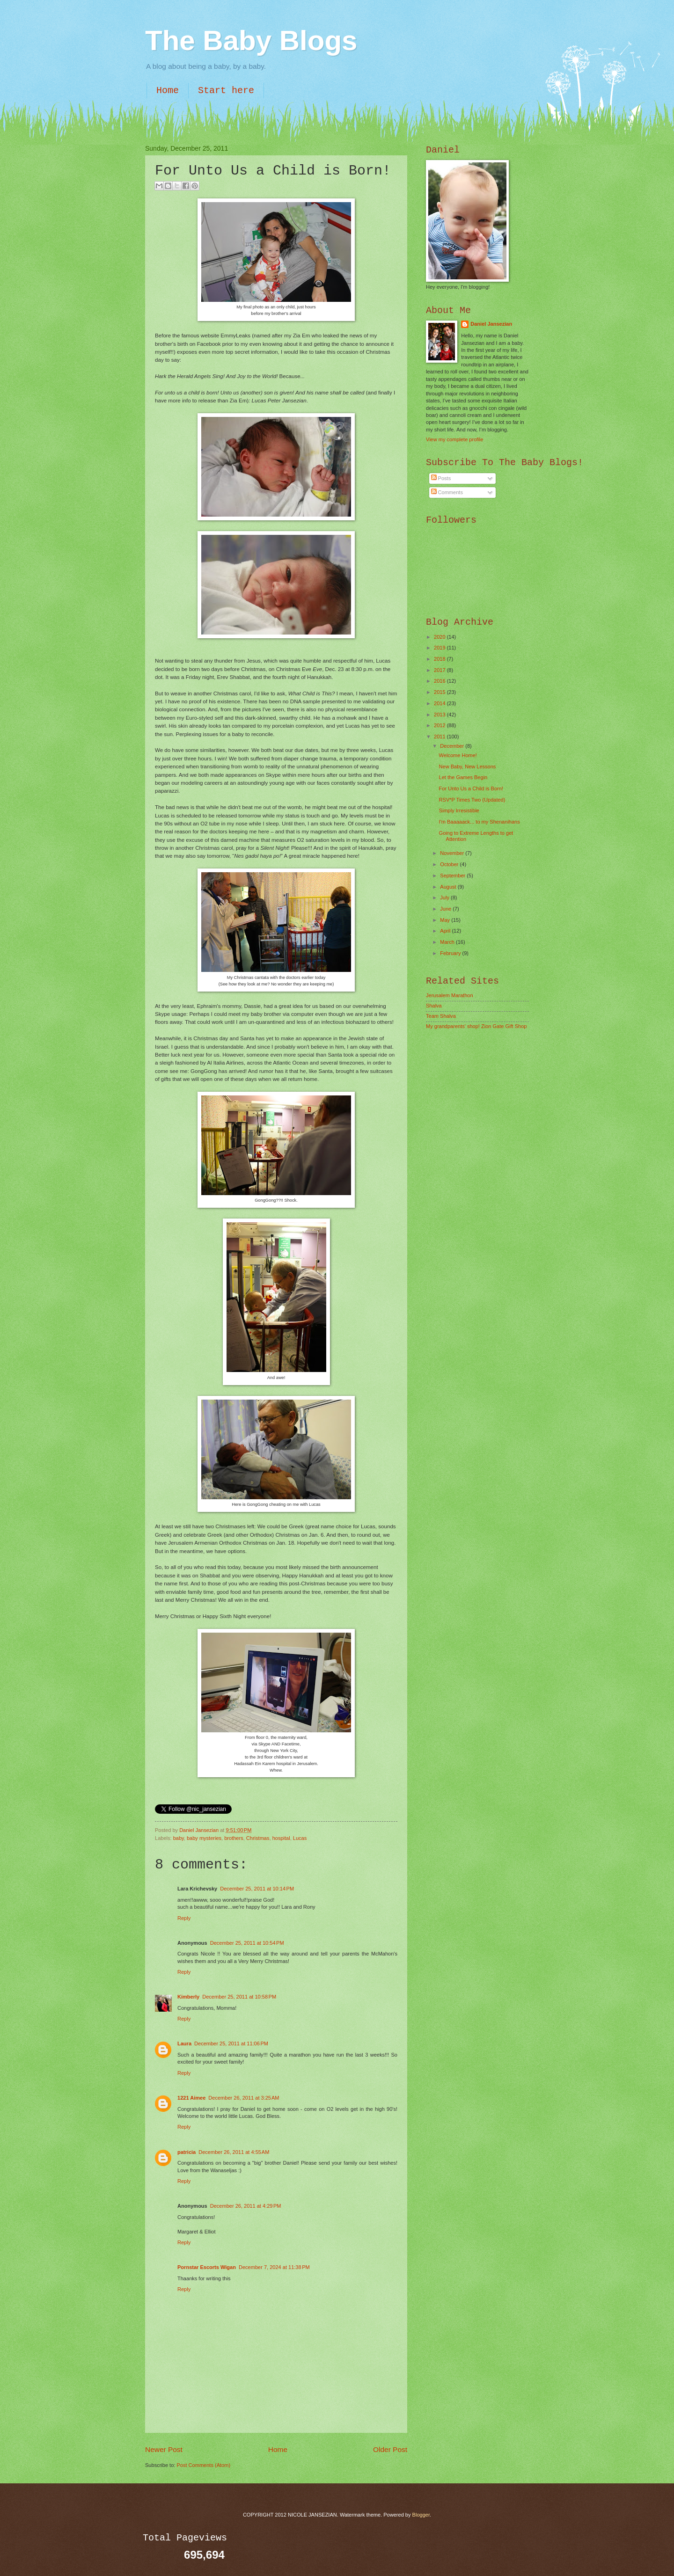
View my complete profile (454, 439)
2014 (440, 703)
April (446, 931)
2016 (440, 681)
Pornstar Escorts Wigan (206, 2267)
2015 (440, 692)
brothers (233, 1838)
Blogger (421, 2515)
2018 (440, 659)
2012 (440, 725)
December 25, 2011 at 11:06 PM (231, 2043)
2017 (440, 670)
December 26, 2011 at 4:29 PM (245, 2206)
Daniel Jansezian (199, 1830)
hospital (281, 1838)
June (446, 909)
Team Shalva (441, 1016)
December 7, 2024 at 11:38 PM (274, 2267)
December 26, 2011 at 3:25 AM (243, 2098)
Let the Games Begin (463, 777)
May (445, 920)
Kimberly (188, 1997)
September (453, 875)
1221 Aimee (191, 2098)
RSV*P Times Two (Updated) (472, 800)
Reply (183, 1918)
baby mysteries (204, 1838)
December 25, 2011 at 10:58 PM (239, 1997)
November (452, 853)
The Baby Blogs (251, 40)
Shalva (434, 1005)
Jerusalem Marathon (449, 995)
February (451, 953)
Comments (447, 492)
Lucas (300, 1838)
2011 (440, 736)
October (450, 864)
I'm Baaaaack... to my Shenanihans (479, 822)
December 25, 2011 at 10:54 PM (247, 1943)
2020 (440, 637)
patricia (186, 2152)
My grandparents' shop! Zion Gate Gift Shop (476, 1026)
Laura (184, 2043)
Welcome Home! (458, 755)
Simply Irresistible (459, 810)
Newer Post (164, 2449)
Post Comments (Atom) (203, 2465)
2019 (440, 647)
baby (178, 1838)
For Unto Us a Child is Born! (471, 788)
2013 (440, 714)
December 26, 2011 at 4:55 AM (233, 2152)
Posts (441, 478)
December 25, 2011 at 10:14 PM (257, 1888)
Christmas (258, 1838)
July (445, 897)
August (448, 887)
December (452, 746)
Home (167, 90)
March (448, 942)
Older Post (390, 2449)
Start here (226, 90)
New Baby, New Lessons (467, 766)
